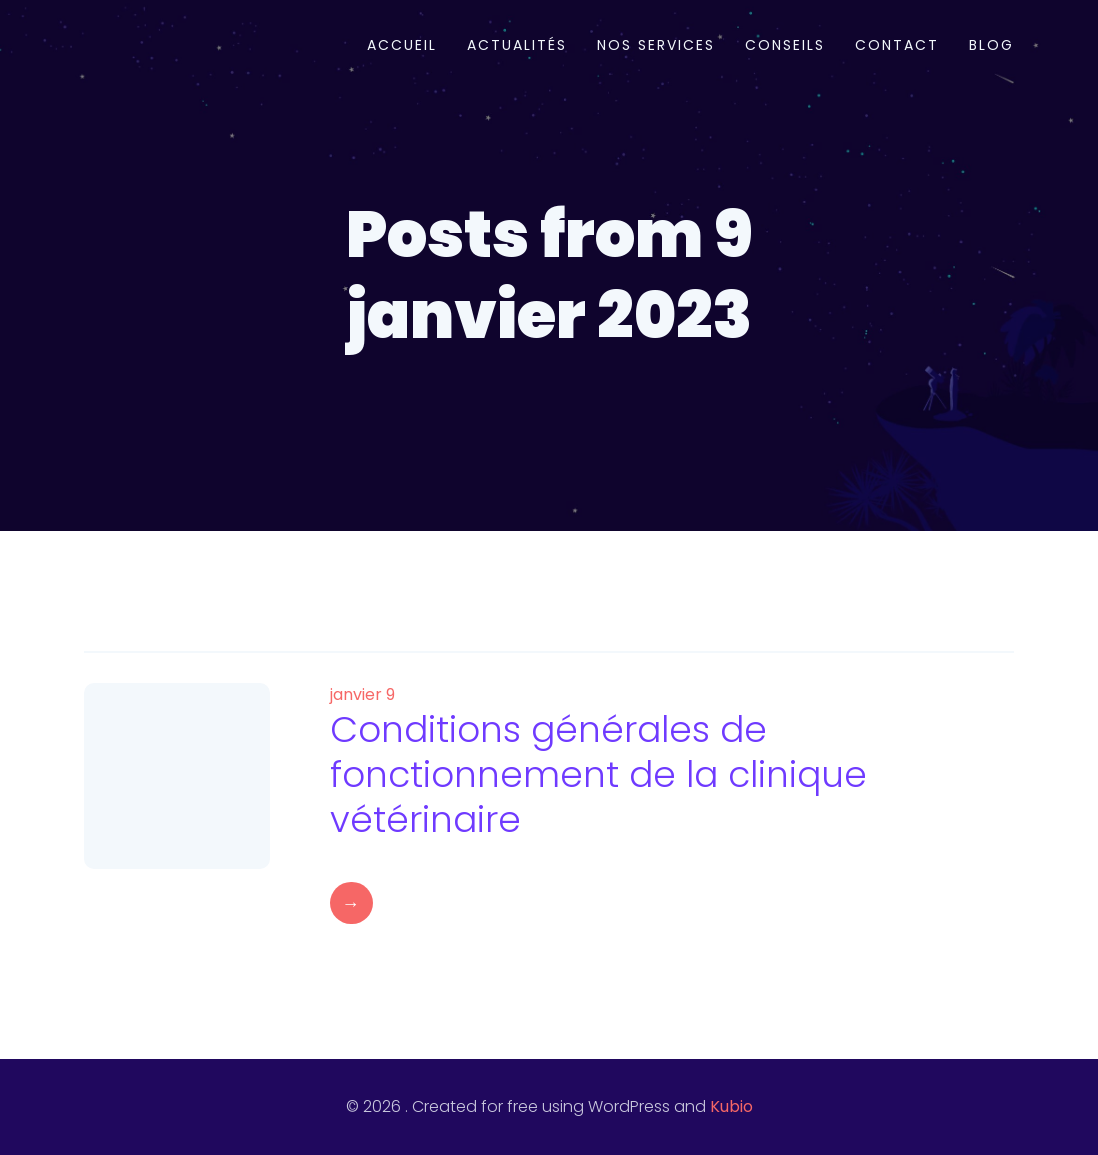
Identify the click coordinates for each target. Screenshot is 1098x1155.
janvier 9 (362, 694)
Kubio (731, 1106)
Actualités (517, 45)
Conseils (785, 45)
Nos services (656, 45)
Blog (991, 45)
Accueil (402, 45)
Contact (897, 45)
